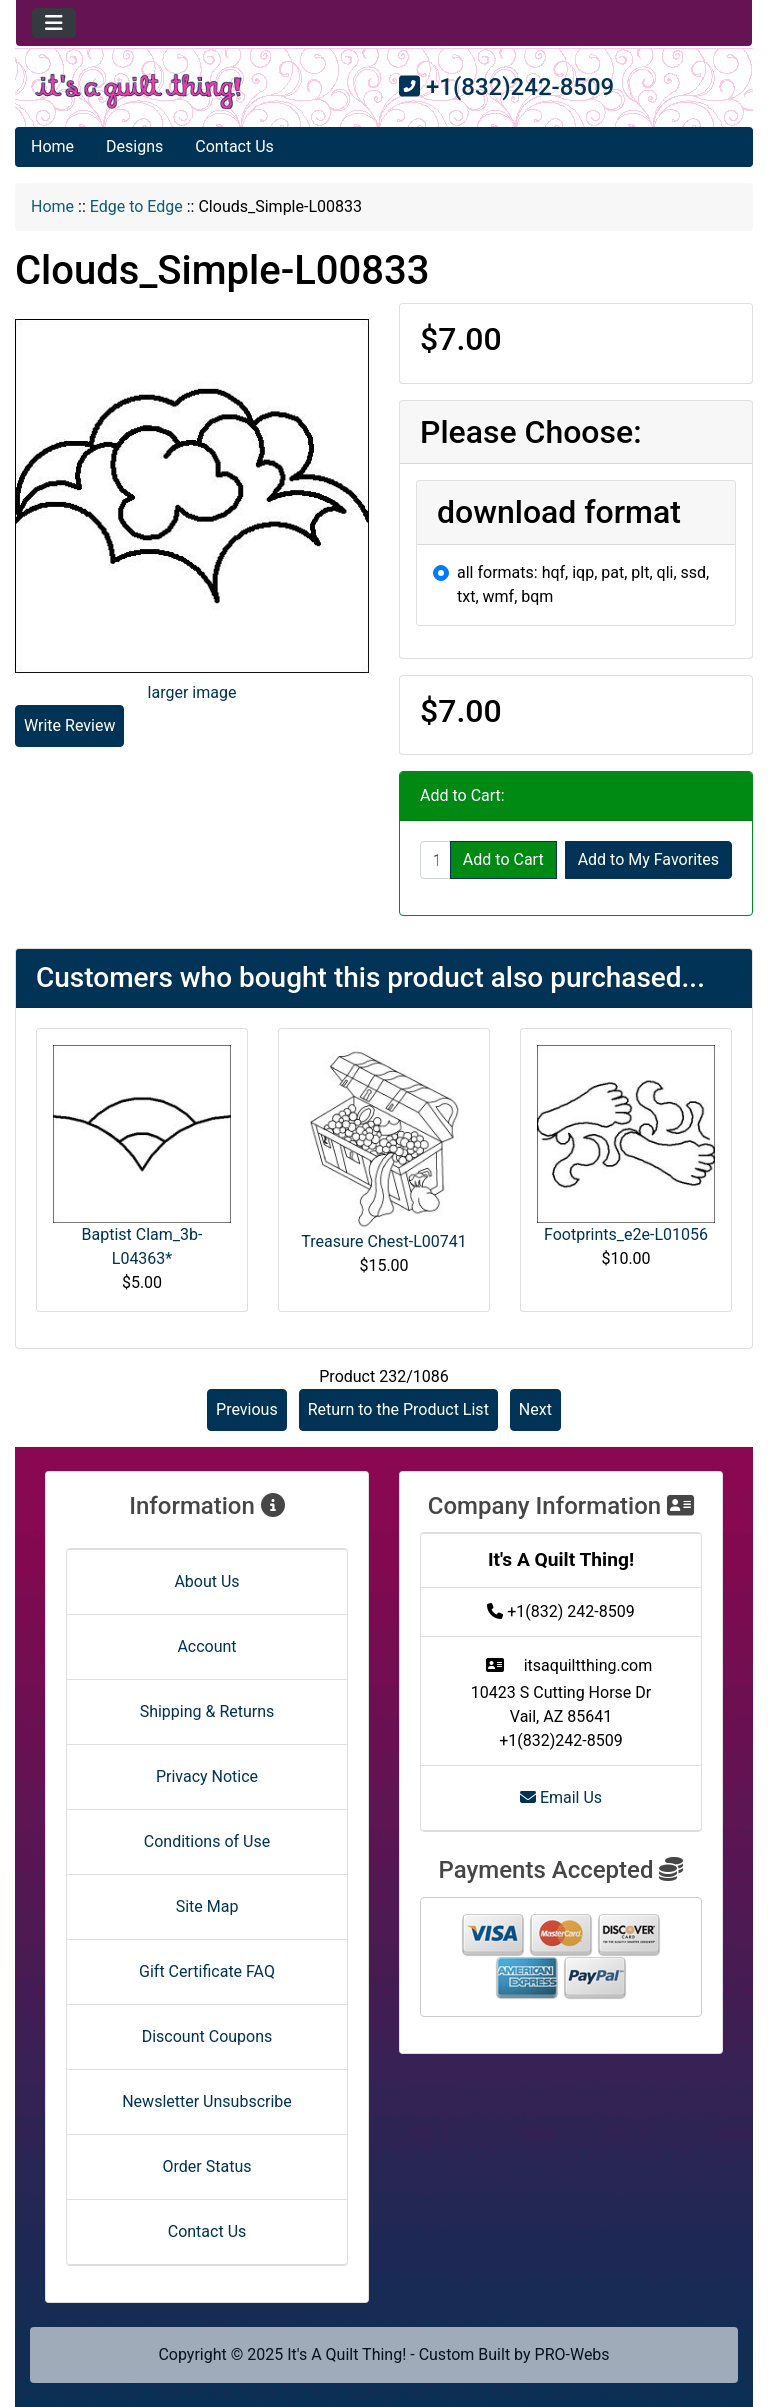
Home (52, 146)
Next (535, 1409)
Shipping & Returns (207, 1711)
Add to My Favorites (648, 859)
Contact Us (234, 146)
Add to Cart (503, 859)
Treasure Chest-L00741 (383, 1241)
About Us (206, 1581)
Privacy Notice (207, 1776)
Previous (247, 1409)
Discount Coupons (207, 2036)
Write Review (69, 725)
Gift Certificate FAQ (207, 1971)
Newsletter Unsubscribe (207, 2101)
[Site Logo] (138, 91)
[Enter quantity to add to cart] (435, 860)
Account (206, 1646)
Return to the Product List (398, 1409)
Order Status (207, 2166)
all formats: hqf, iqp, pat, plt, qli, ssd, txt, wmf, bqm (583, 584)
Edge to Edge (136, 206)
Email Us (561, 1797)
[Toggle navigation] (54, 23)
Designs (134, 146)
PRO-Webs (572, 2354)
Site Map (207, 1906)
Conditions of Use (207, 1841)
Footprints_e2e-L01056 (626, 1234)
